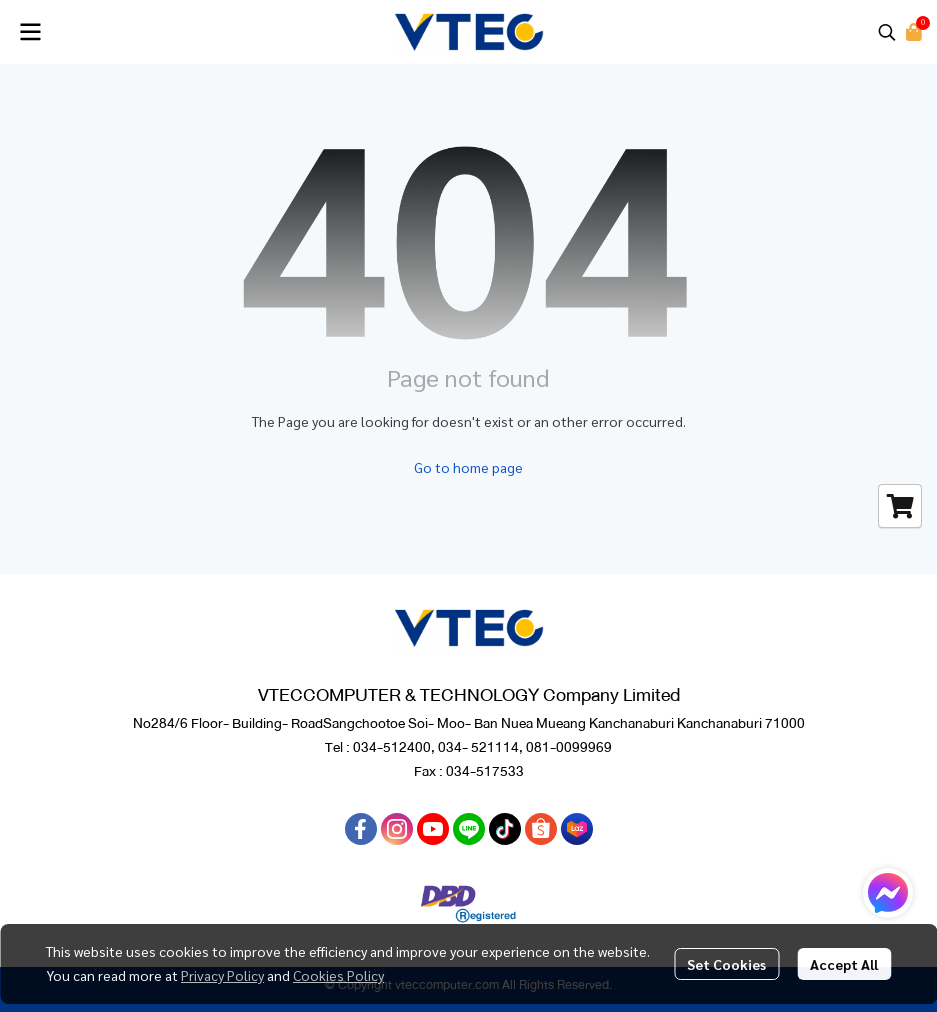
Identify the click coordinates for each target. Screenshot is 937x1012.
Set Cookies (726, 964)
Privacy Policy (222, 975)
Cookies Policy (338, 975)
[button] (887, 32)
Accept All (844, 964)
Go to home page (468, 467)
